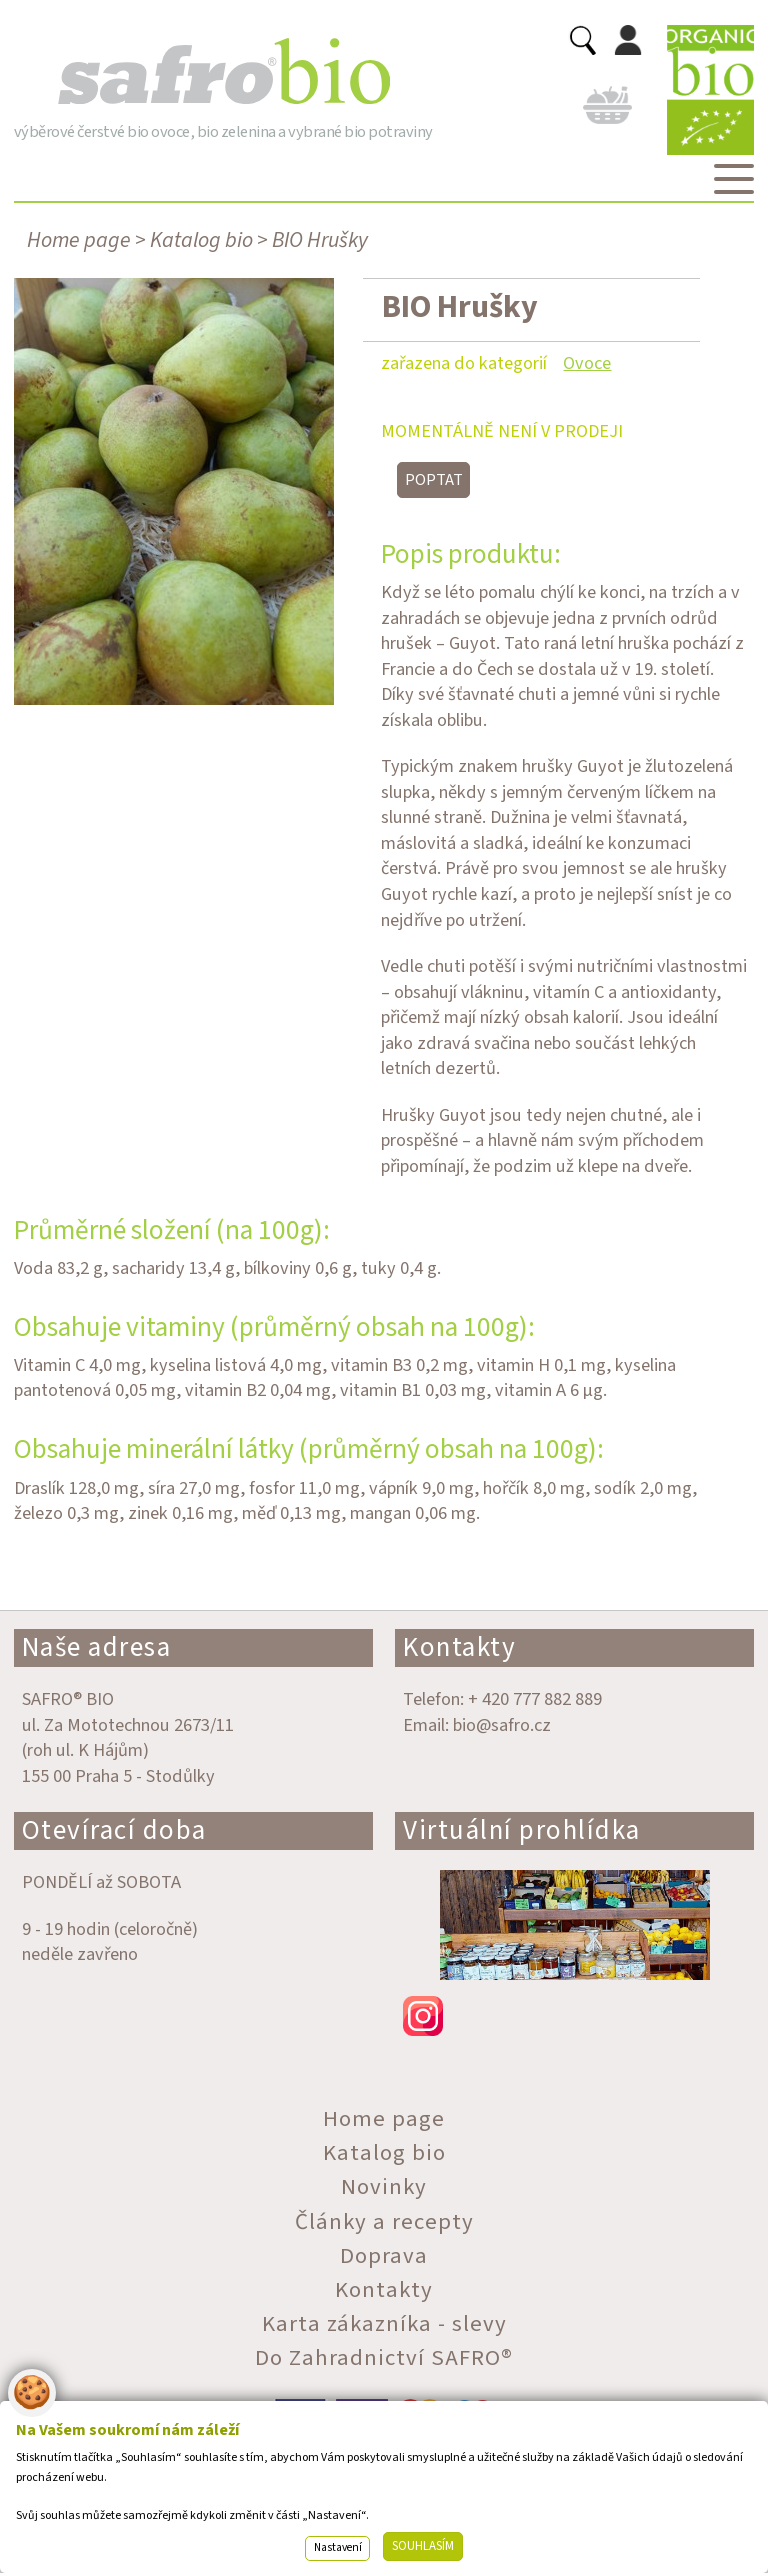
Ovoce (587, 363)
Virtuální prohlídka (522, 1830)
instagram (574, 2016)
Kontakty (459, 1647)
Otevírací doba (114, 1830)
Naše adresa (97, 1647)
